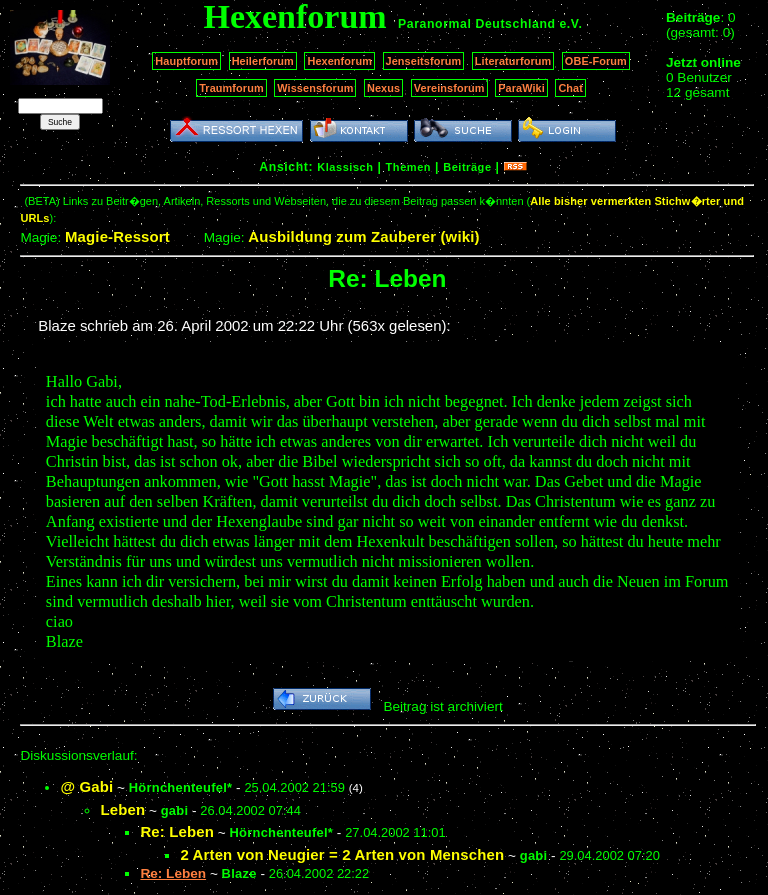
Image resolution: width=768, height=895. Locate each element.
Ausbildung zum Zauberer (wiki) (363, 236)
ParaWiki (521, 88)
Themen (408, 167)
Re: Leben (177, 831)
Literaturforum (513, 61)
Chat (570, 88)
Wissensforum (315, 88)
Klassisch (345, 167)
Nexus (383, 88)
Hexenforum (339, 61)
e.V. (570, 24)
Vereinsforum (449, 88)
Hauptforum (186, 61)
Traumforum (231, 88)
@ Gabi (86, 786)
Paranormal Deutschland (477, 24)
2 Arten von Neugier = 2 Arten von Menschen (342, 854)
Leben (122, 809)
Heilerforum (263, 61)
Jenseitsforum (424, 61)
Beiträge (467, 167)
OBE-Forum (596, 61)
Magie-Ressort (117, 236)
